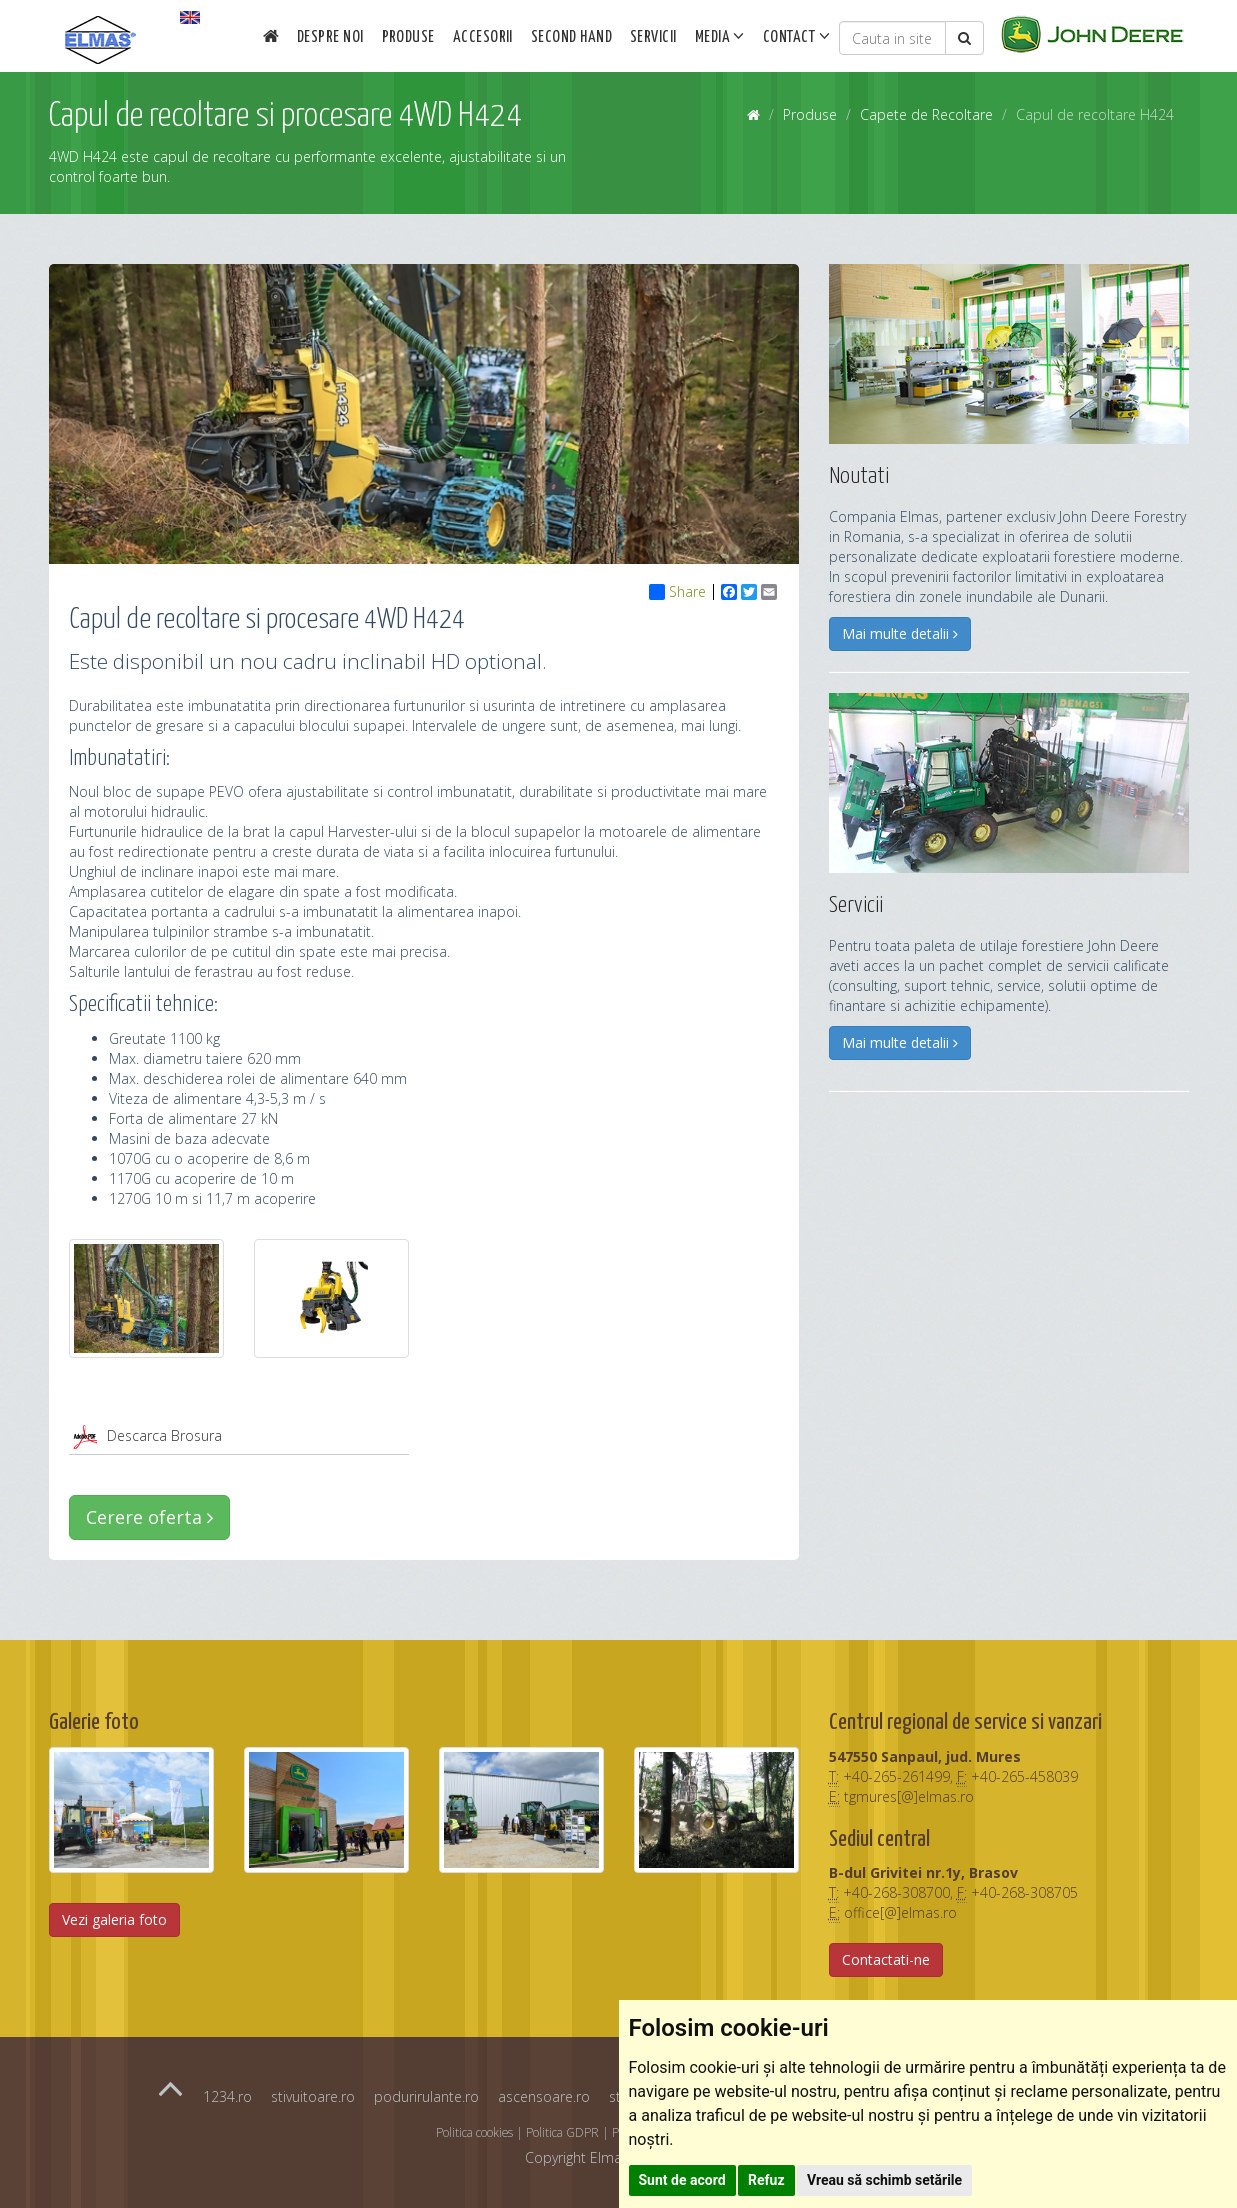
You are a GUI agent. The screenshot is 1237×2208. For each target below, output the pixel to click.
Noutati (859, 476)
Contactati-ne (886, 1959)
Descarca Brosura (164, 1435)
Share (677, 592)
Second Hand (571, 37)
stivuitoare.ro (313, 2096)
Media (720, 36)
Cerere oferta (149, 1517)
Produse (408, 37)
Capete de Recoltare (926, 114)
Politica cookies (474, 2132)
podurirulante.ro (426, 2096)
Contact (796, 36)
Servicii (653, 37)
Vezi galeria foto (114, 1919)
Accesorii (483, 37)
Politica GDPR (562, 2132)
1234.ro (227, 2096)
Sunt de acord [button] (682, 2180)
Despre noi (330, 37)
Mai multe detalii (900, 633)
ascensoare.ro (544, 2096)
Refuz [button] (766, 2180)
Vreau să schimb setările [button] (884, 2180)
